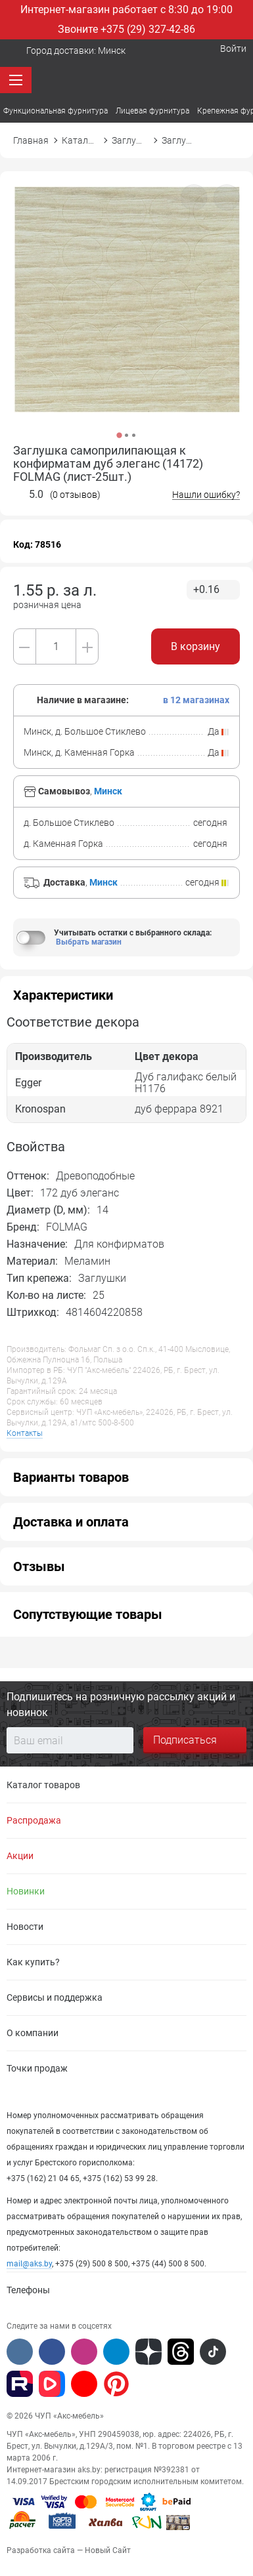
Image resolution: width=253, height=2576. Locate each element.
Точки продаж (37, 2068)
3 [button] (133, 435)
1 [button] (119, 435)
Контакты (25, 1433)
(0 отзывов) (75, 495)
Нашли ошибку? (206, 495)
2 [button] (126, 435)
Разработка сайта (41, 2550)
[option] (126, 315)
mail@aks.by (29, 2263)
